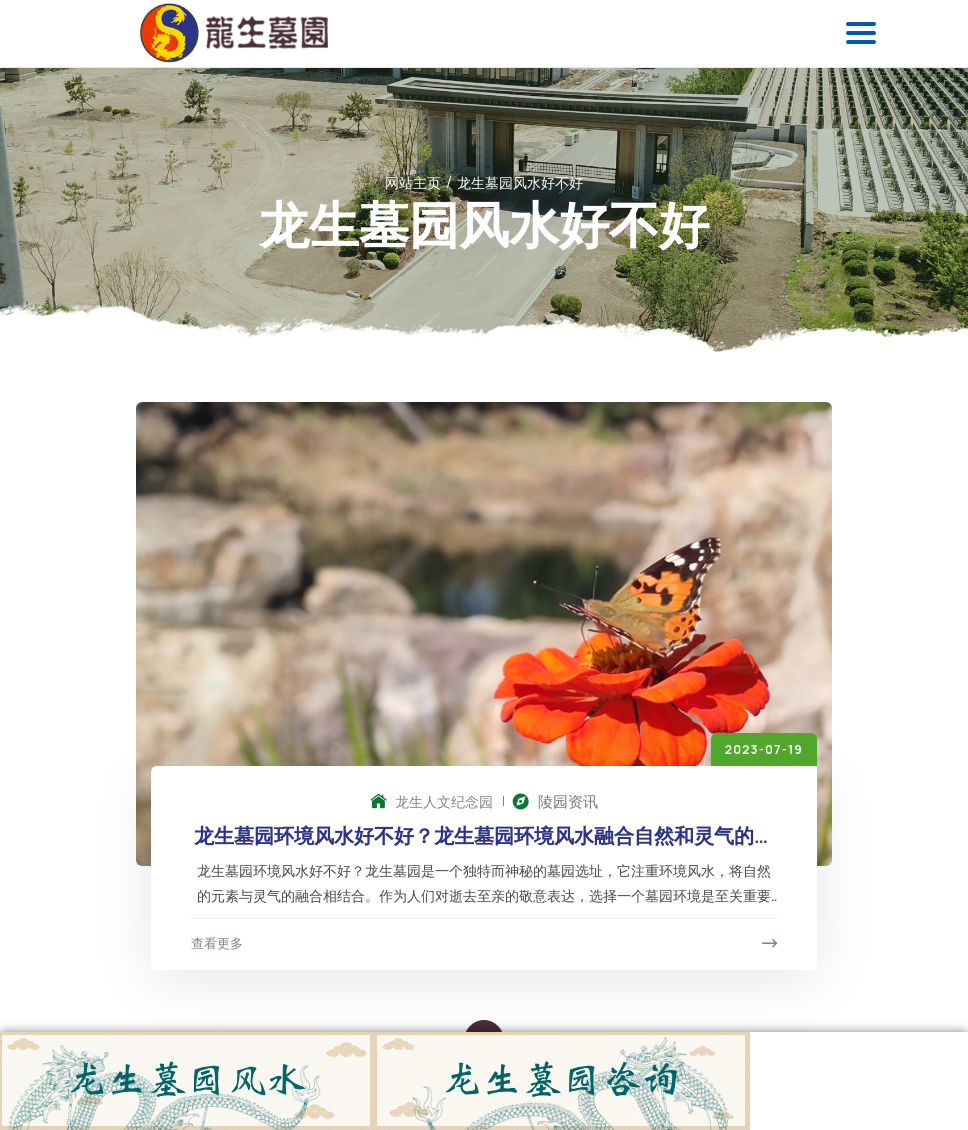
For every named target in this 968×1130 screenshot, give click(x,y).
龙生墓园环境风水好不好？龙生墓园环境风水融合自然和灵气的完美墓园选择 (484, 847)
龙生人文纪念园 (431, 801)
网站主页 (413, 182)
